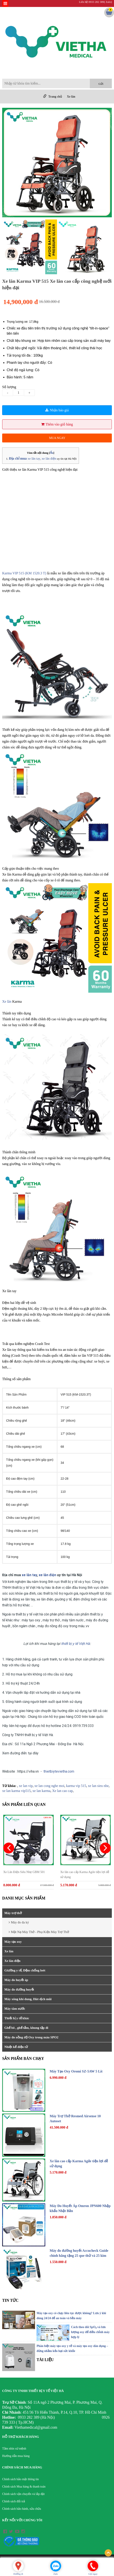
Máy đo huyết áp (16, 1980)
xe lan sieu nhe (98, 1786)
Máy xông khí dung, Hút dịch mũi (28, 1999)
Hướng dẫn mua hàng (16, 2456)
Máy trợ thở (13, 1913)
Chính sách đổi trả (13, 2501)
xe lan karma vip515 (16, 1791)
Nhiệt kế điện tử (16, 2047)
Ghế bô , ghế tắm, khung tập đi (26, 2027)
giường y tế (63, 1599)
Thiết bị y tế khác (16, 2018)
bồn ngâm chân (24, 1626)
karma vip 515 (76, 1786)
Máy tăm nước (14, 2008)
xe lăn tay (34, 458)
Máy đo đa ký (19, 1922)
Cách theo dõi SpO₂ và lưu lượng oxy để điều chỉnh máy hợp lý (90, 2332)
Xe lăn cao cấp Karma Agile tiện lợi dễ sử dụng (84, 1874)
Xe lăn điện (12, 1961)
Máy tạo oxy (13, 1941)
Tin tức (10, 2300)
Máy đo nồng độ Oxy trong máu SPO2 (31, 2037)
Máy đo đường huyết (19, 1989)
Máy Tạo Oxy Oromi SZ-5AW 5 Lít (76, 2071)
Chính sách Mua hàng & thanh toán (23, 2486)
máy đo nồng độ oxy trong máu (61, 1626)
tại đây (33, 1753)
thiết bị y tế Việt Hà (75, 1644)
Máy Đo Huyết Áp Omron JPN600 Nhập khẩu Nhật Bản (80, 2208)
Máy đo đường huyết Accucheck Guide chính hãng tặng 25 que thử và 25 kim (79, 2253)
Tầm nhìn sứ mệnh (14, 2448)
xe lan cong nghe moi (49, 1786)
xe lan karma (41, 1791)
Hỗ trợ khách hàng (20, 2436)
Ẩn (51, 452)
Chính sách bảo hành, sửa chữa (21, 2508)
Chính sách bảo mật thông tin (20, 2479)
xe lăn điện (49, 458)
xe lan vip (26, 1786)
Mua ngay (57, 438)
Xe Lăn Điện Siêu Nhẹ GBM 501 (24, 1872)
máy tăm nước (73, 1620)
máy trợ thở (51, 1620)
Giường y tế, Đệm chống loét (24, 1970)
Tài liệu (45, 2360)
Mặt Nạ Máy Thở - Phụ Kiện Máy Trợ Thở (39, 1932)
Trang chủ (55, 96)
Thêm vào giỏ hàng (57, 424)
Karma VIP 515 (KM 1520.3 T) (24, 573)
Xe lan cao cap (62, 1791)
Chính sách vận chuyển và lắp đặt (23, 2494)
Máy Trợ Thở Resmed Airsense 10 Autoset (75, 2118)
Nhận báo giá (57, 410)
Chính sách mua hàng (22, 2467)
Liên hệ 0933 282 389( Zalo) (95, 2)
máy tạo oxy (31, 1620)
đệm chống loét (85, 1599)
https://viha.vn (28, 1771)
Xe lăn (71, 96)
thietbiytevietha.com (59, 1771)
